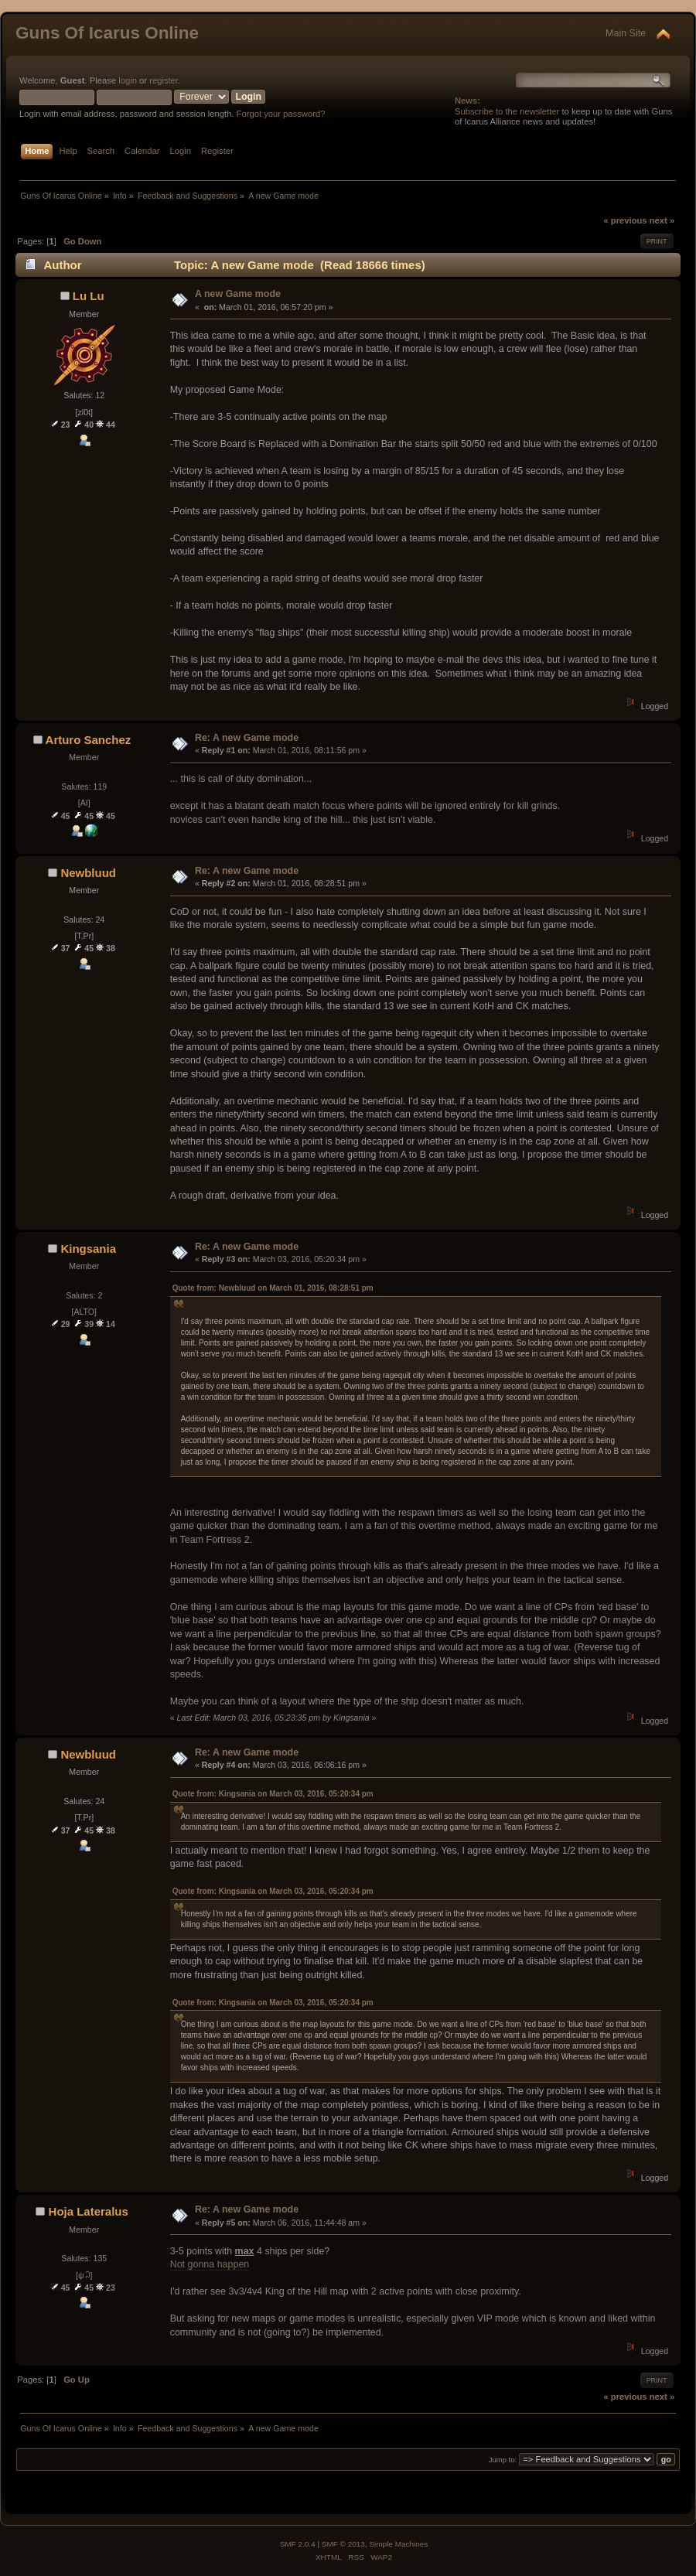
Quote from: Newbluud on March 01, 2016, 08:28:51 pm (273, 1288)
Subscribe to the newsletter (507, 111)
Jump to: (503, 2459)
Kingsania (88, 1248)
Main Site (626, 33)
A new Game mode (238, 293)
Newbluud (88, 872)
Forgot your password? (281, 113)
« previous (625, 220)
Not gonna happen (210, 2264)
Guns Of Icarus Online (107, 33)
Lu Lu (88, 295)
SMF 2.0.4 (298, 2544)
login (127, 80)
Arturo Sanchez (88, 739)
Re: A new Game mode (247, 737)
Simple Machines (398, 2544)
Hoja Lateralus (88, 2211)
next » (662, 220)
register (163, 80)
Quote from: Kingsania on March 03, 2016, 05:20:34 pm (273, 1794)
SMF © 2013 (343, 2544)
